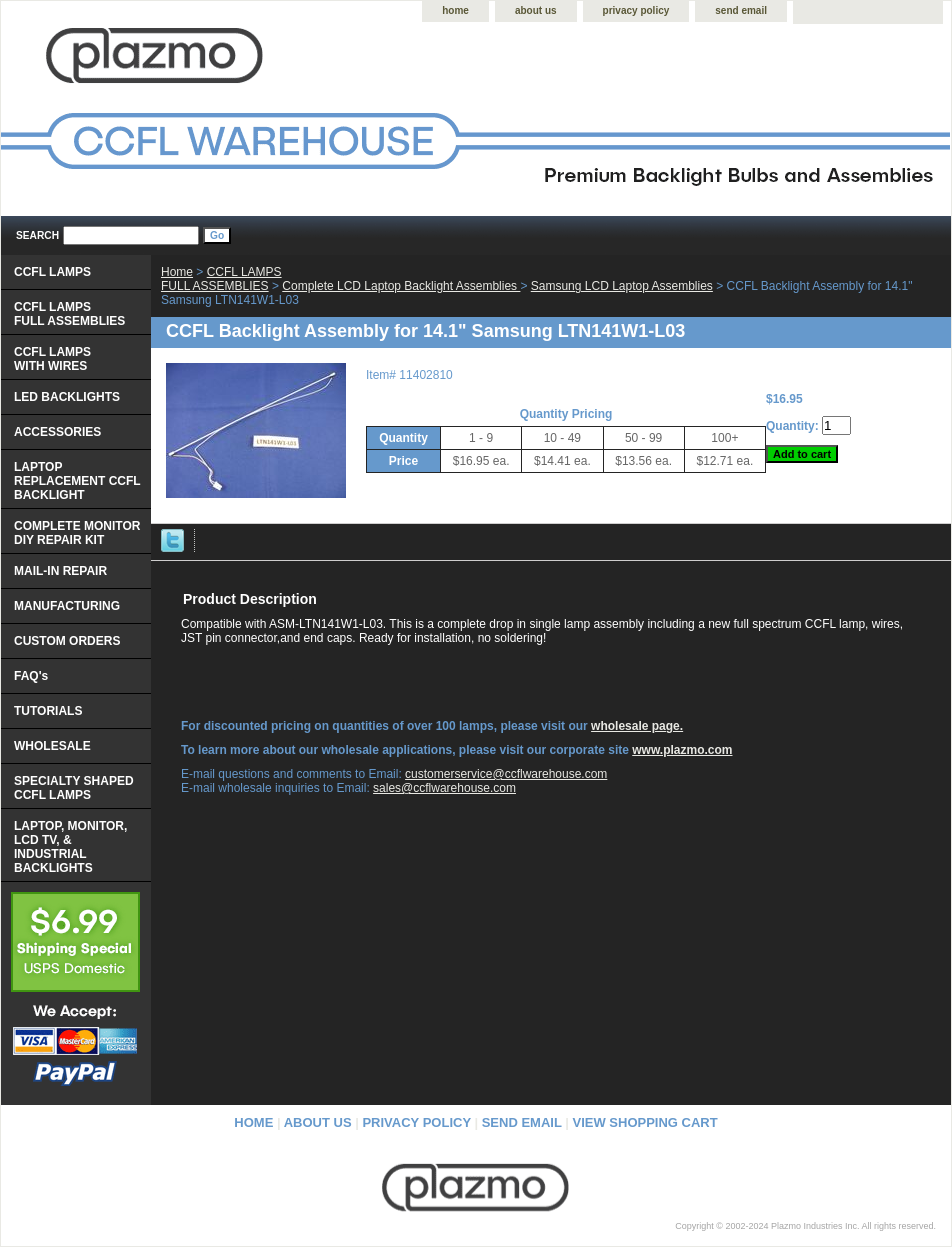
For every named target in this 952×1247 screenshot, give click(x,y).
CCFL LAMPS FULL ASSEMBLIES (221, 279)
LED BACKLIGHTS (67, 397)
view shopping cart (645, 1122)
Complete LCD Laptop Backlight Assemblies (401, 286)
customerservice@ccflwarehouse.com (506, 774)
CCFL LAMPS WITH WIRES (52, 359)
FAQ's (31, 676)
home (455, 10)
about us (536, 10)
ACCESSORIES (57, 432)
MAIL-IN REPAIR (60, 571)
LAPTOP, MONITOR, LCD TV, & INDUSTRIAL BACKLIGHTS (70, 847)
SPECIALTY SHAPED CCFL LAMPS (74, 788)
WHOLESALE (52, 746)
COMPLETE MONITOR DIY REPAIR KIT (77, 533)
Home (177, 272)
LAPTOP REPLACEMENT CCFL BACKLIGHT (77, 481)
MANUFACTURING (67, 606)
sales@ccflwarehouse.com (444, 788)
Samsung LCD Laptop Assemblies (622, 286)
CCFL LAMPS (52, 272)
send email (741, 10)
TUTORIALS (48, 711)
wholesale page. (637, 726)
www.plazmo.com (682, 750)
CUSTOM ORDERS (67, 641)
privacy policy (636, 10)
